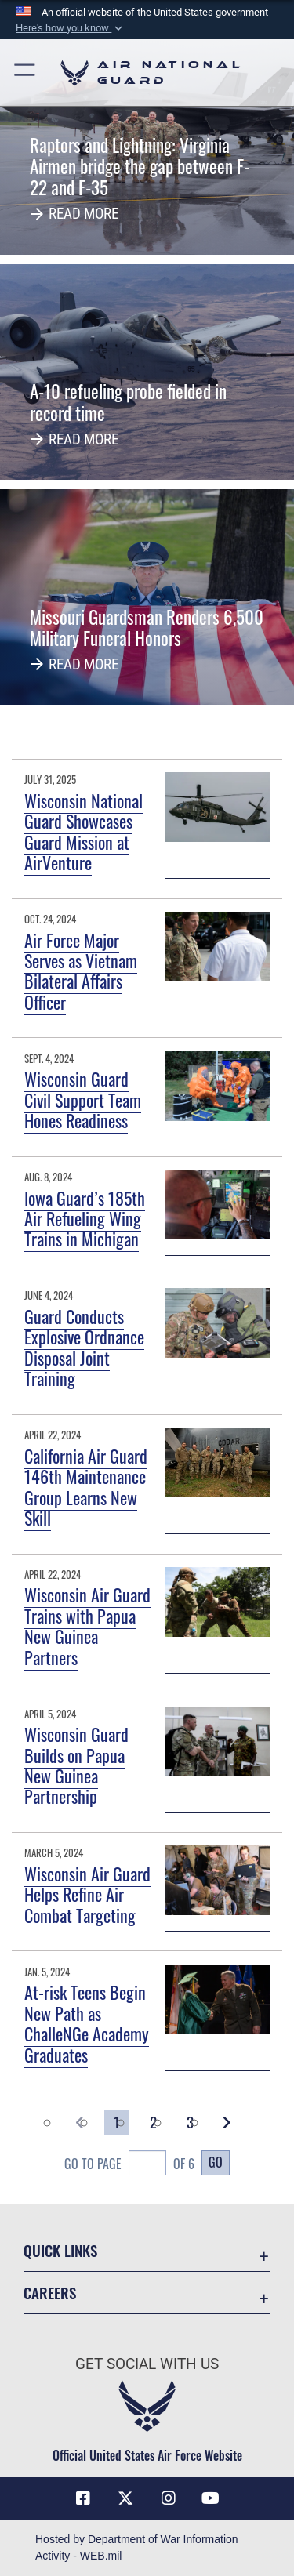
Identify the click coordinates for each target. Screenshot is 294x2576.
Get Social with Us (147, 2364)
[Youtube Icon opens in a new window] (211, 2498)
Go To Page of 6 (129, 2164)
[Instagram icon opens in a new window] (168, 2498)
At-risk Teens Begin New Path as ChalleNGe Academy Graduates (86, 2022)
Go (216, 2162)
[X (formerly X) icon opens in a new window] (125, 2498)
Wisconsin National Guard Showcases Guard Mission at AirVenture (83, 831)
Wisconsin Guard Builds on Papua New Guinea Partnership (76, 1765)
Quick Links (60, 2250)
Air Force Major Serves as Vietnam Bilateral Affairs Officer (80, 970)
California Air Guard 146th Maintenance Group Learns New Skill (85, 1486)
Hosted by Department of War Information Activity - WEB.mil (136, 2547)
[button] (70, 28)
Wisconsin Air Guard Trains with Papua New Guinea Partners (87, 1625)
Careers (50, 2292)
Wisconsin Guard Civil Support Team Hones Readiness (82, 1099)
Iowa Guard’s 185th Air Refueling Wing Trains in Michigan (84, 1218)
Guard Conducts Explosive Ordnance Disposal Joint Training (84, 1347)
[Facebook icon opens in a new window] (83, 2498)
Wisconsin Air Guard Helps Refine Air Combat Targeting (87, 1894)
